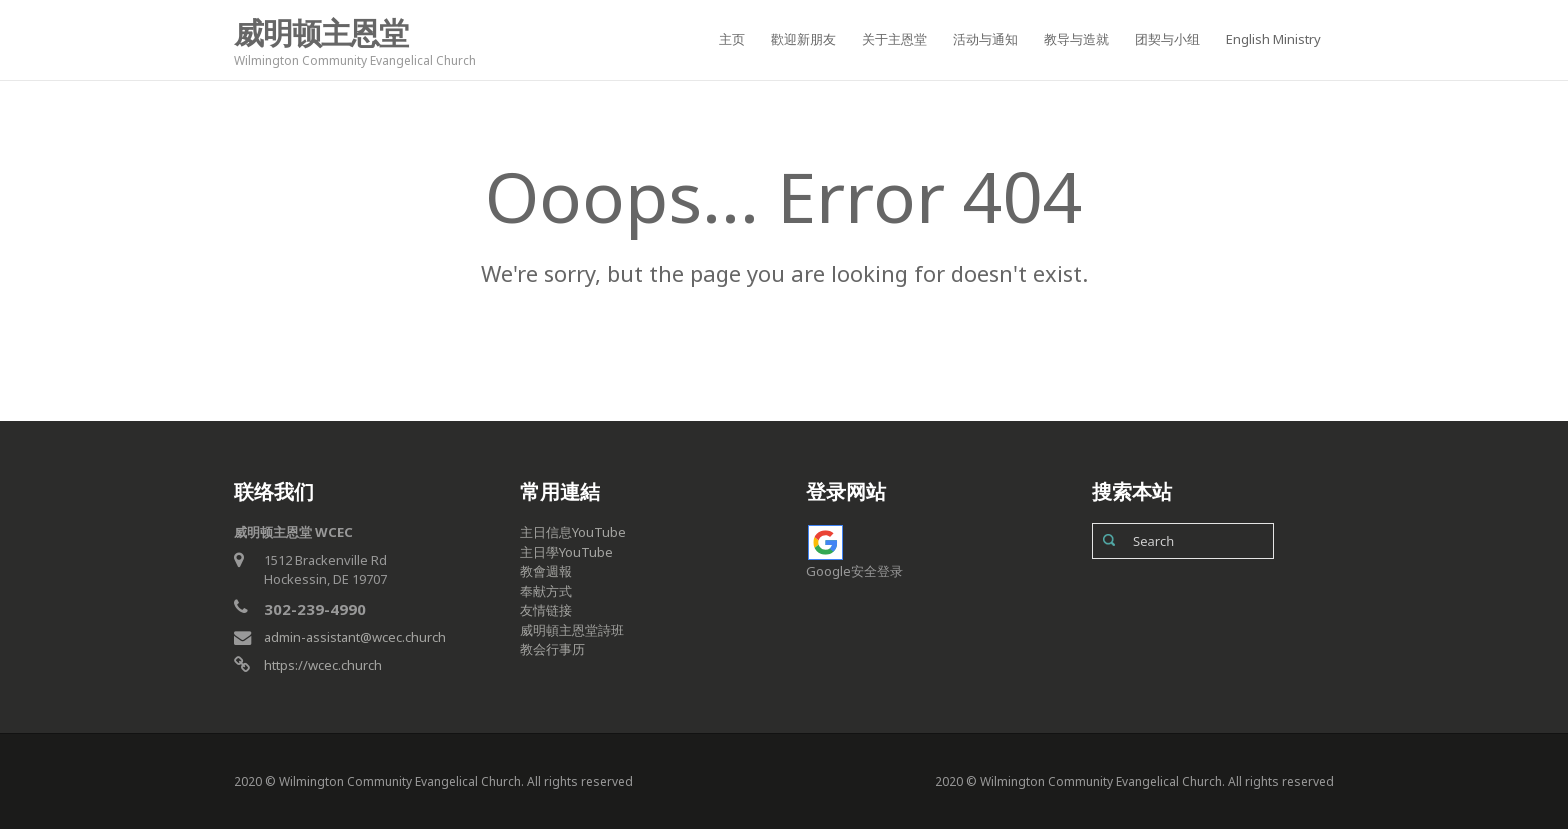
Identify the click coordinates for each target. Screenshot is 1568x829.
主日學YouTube (566, 552)
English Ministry (1273, 39)
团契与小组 (1167, 39)
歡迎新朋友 (803, 39)
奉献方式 (546, 591)
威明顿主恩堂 (321, 32)
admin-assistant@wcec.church (355, 637)
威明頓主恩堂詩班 (572, 630)
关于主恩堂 (894, 39)
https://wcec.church (323, 665)
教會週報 (546, 571)
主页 (732, 39)
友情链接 (546, 610)
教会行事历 (552, 649)
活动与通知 (985, 39)
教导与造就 (1076, 39)
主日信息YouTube (573, 532)
